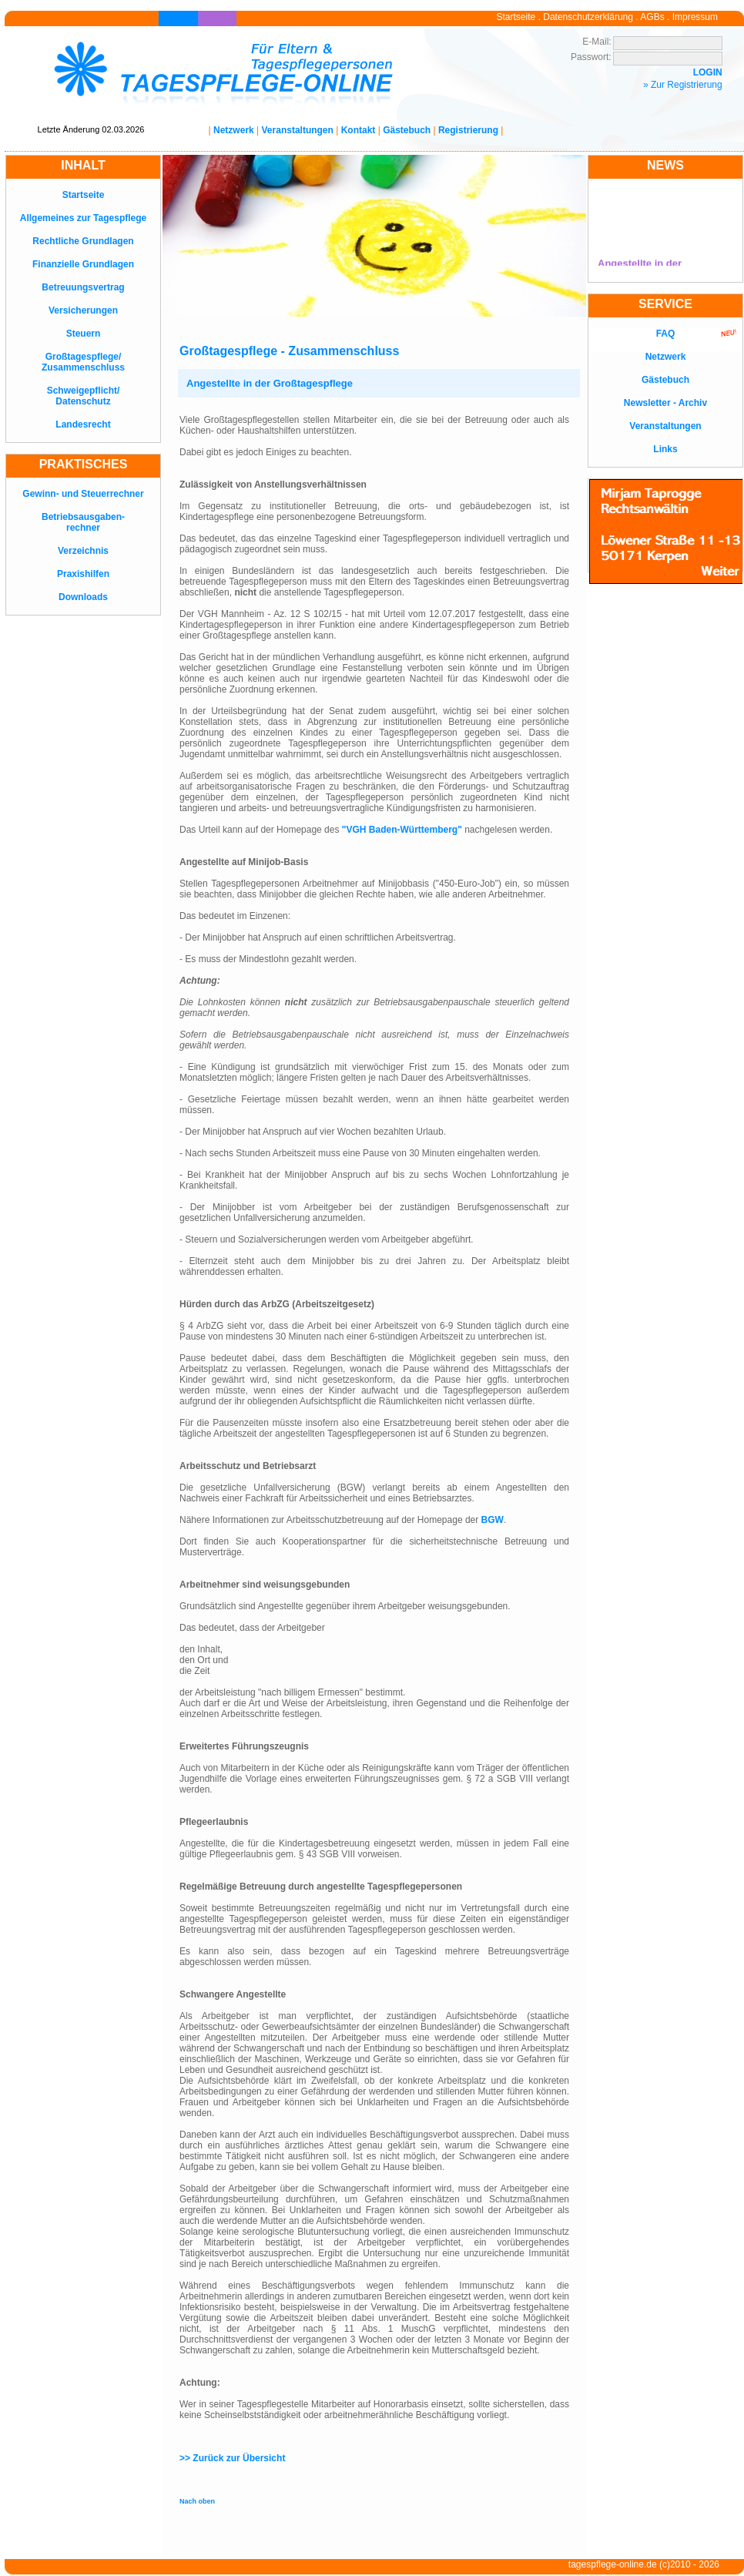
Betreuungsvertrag (83, 287)
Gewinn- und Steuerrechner (82, 493)
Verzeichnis (83, 550)
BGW (492, 1519)
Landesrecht (82, 424)
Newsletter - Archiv (665, 402)
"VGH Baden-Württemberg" (402, 829)
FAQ (665, 333)
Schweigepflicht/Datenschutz (83, 396)
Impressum (695, 17)
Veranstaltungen (297, 130)
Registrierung (468, 130)
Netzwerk (233, 130)
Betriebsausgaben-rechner (83, 522)
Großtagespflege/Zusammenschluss (83, 362)
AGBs (652, 17)
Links (665, 449)
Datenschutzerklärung (588, 17)
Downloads (83, 597)
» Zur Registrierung (682, 84)
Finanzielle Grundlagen (83, 264)
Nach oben (197, 2501)
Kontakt (358, 130)
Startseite (516, 17)
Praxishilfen (83, 574)
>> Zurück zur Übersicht (232, 2458)
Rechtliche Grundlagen (82, 241)
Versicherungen (83, 310)
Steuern (83, 333)
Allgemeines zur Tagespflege (83, 218)
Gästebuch (407, 130)
